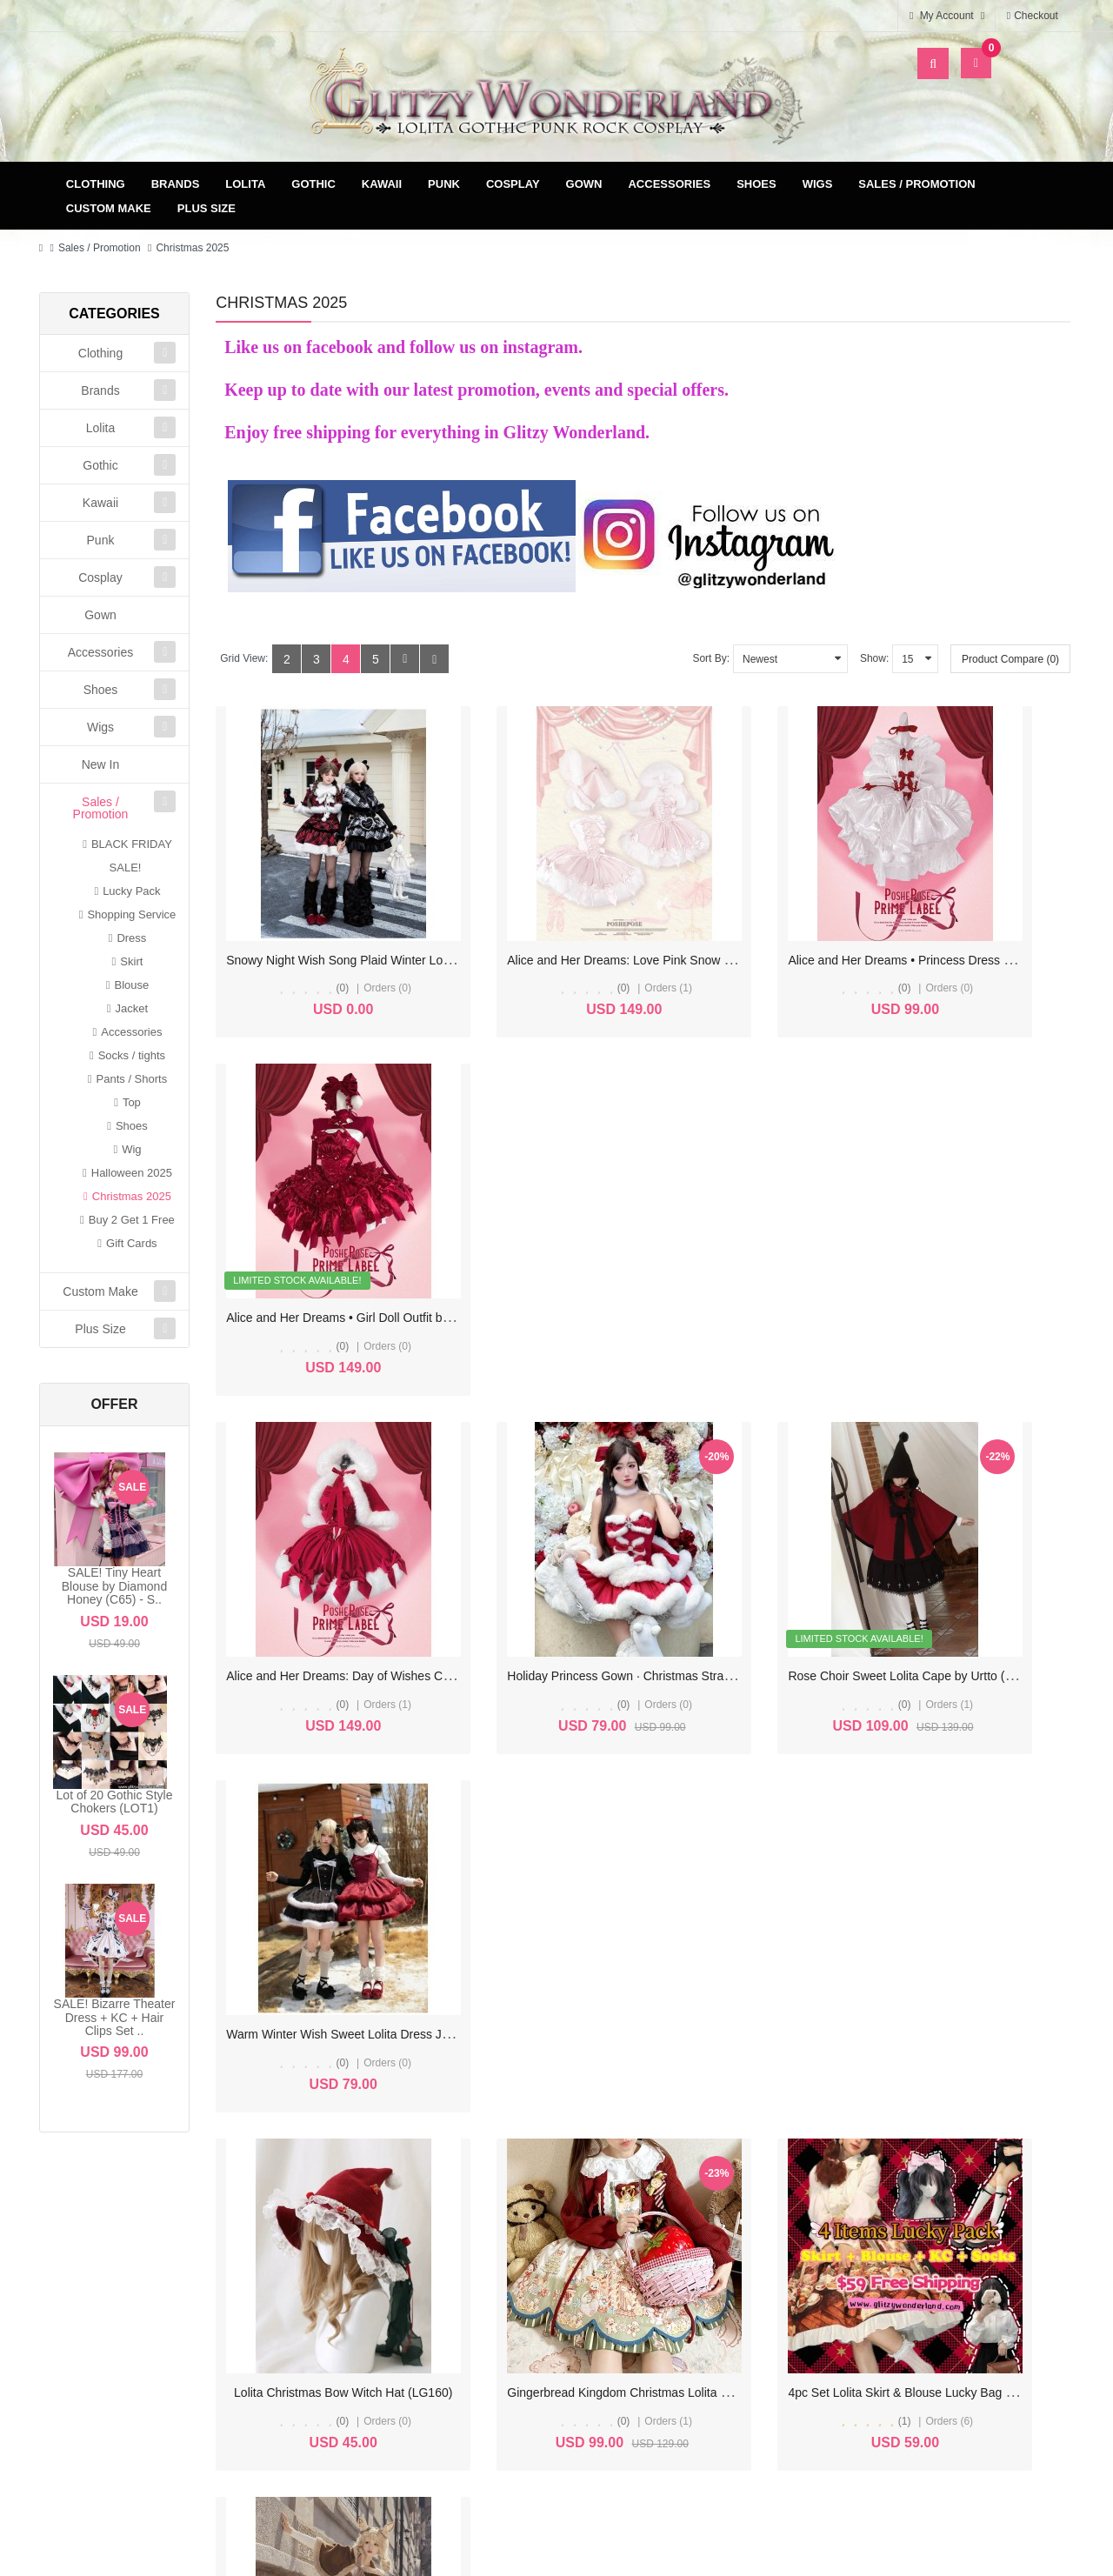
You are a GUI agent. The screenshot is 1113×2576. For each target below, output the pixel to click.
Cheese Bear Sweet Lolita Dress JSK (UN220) (792, 1872)
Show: (874, 658)
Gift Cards (131, 1243)
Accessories (669, 183)
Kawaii (382, 183)
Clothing (95, 183)
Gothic (313, 183)
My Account (452, 2255)
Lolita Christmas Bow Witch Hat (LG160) (335, 1554)
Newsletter (452, 2339)
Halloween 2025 (131, 1172)
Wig (131, 1149)
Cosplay (513, 183)
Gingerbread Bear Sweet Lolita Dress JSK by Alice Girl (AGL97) (398, 1872)
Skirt (131, 961)
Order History (452, 2283)
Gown (584, 183)
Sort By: (711, 658)
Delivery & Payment (710, 2255)
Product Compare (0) (1010, 659)
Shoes (756, 183)
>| (395, 2025)
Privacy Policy (711, 2311)
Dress (131, 937)
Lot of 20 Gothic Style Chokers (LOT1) (115, 1801)
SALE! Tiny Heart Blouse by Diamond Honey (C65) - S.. (114, 1585)
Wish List (453, 2311)
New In (101, 764)
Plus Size (206, 208)
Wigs (818, 183)
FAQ (710, 2339)
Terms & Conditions (711, 2283)
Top (132, 1102)
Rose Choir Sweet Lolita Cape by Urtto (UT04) (792, 1237)
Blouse (131, 984)
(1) (752, 1583)
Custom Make (108, 208)
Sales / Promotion (916, 183)
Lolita (245, 183)
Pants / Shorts (132, 1078)
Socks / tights (131, 1055)
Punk (444, 183)
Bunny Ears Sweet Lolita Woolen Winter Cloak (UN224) (595, 1872)
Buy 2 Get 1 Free (132, 1219)
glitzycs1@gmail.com (144, 2396)
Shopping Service (131, 914)
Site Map (969, 2255)
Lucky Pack (131, 891)
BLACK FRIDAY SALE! (131, 856)
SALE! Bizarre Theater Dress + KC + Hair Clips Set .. (115, 2017)
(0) (312, 948)
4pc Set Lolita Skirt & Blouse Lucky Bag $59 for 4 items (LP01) (835, 1554)
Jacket (132, 1008)
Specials (969, 2283)
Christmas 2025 (192, 248)
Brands (175, 183)
